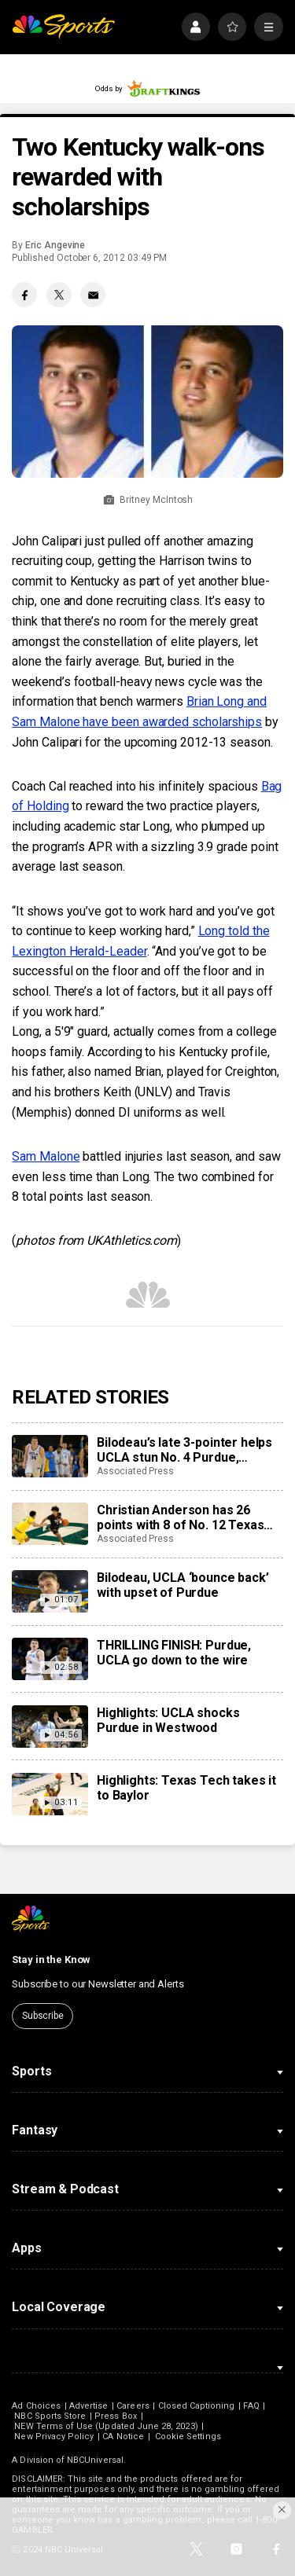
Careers (132, 2406)
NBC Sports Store (50, 2416)
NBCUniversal (95, 2460)
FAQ (251, 2406)
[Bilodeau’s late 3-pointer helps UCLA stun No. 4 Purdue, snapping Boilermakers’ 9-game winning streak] (49, 1456)
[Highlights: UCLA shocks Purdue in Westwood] (49, 1726)
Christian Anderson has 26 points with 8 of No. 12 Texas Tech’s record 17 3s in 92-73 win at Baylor (189, 1517)
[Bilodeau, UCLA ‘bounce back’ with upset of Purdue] (49, 1591)
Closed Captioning (196, 2406)
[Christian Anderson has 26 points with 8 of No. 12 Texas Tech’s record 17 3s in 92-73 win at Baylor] (49, 1524)
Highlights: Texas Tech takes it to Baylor (186, 1788)
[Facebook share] (24, 294)
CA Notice (123, 2436)
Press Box (115, 2416)
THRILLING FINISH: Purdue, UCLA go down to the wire (174, 1653)
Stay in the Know (51, 1959)
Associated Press (135, 1471)
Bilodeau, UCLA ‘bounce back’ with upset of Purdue (183, 1585)
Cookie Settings (188, 2436)
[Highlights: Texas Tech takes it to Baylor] (49, 1794)
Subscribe (43, 2015)
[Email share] (92, 294)
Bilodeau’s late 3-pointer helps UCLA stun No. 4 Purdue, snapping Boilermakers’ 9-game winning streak (189, 1450)
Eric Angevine (55, 245)
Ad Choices (36, 2406)
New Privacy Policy (54, 2436)
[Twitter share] (59, 294)
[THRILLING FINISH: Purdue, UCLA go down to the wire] (49, 1659)
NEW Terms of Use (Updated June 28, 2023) (105, 2426)
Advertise (89, 2406)
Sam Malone (45, 1156)
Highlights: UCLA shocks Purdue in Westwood (168, 1720)
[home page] (63, 27)
